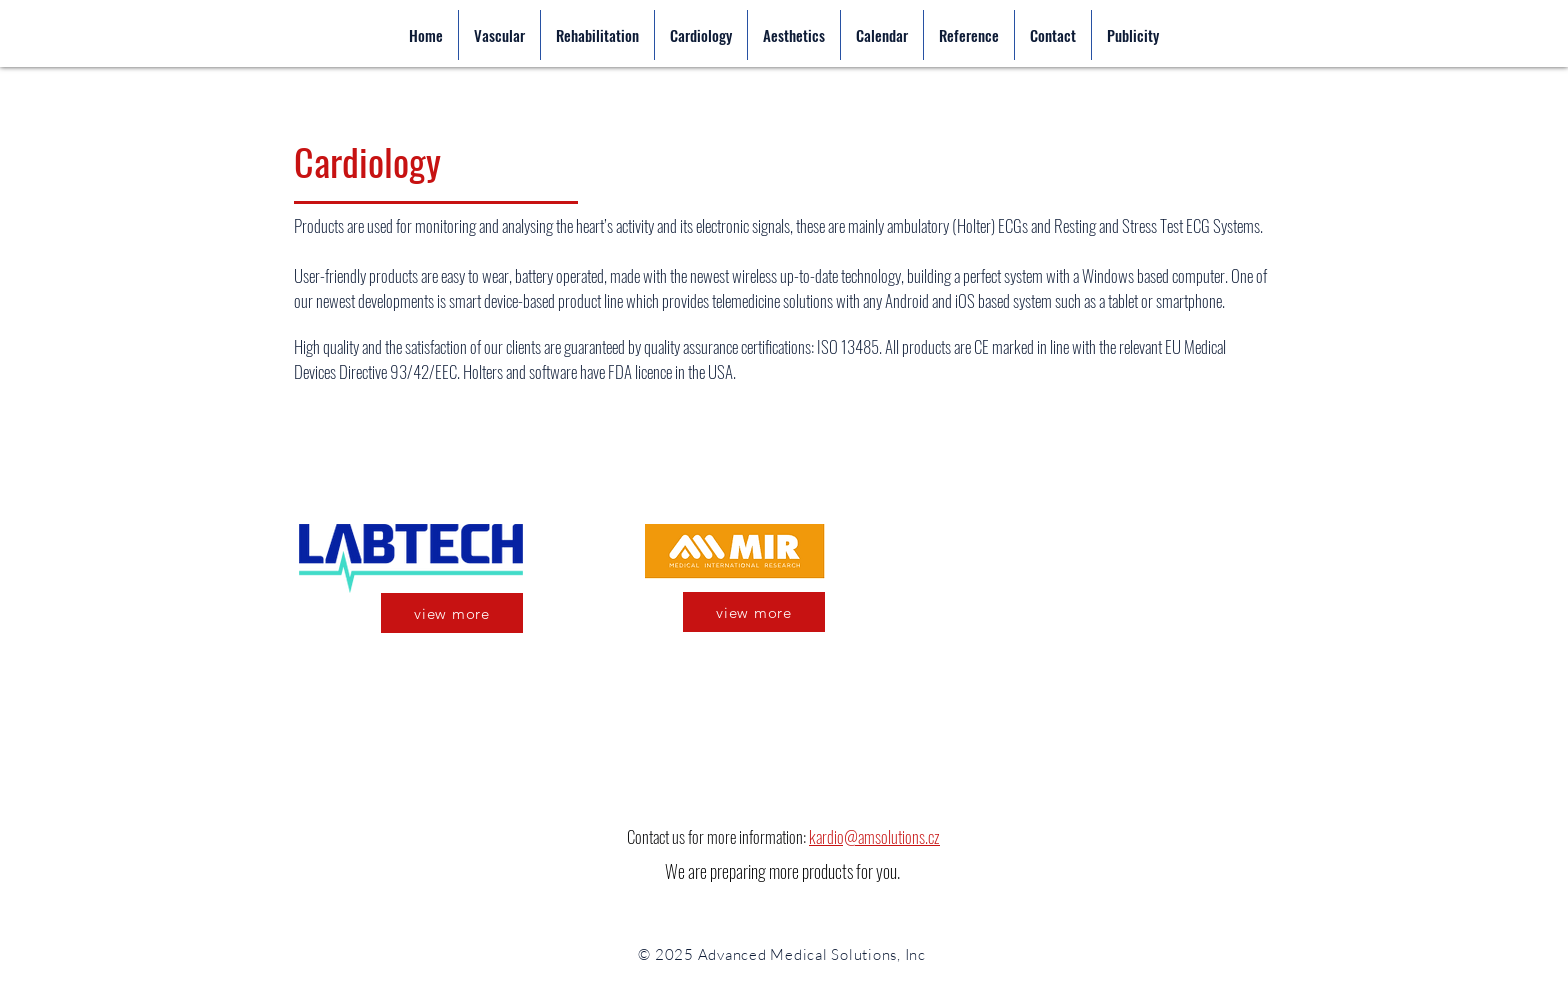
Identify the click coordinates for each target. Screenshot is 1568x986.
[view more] (452, 613)
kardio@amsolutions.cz (874, 836)
